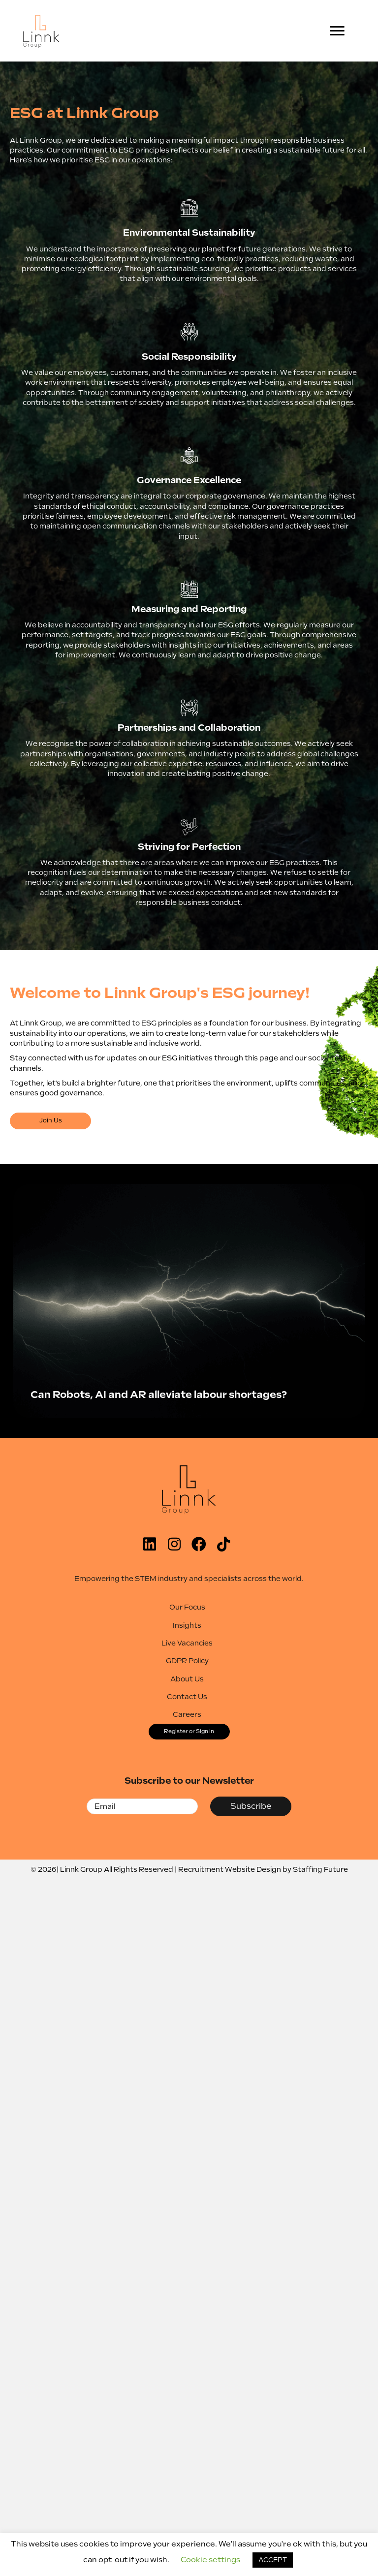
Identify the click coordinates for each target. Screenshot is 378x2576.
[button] (50, 1121)
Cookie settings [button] (210, 2559)
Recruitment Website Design (229, 1869)
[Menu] (337, 31)
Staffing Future (320, 1869)
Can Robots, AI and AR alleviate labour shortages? (159, 1394)
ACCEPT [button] (272, 2560)
